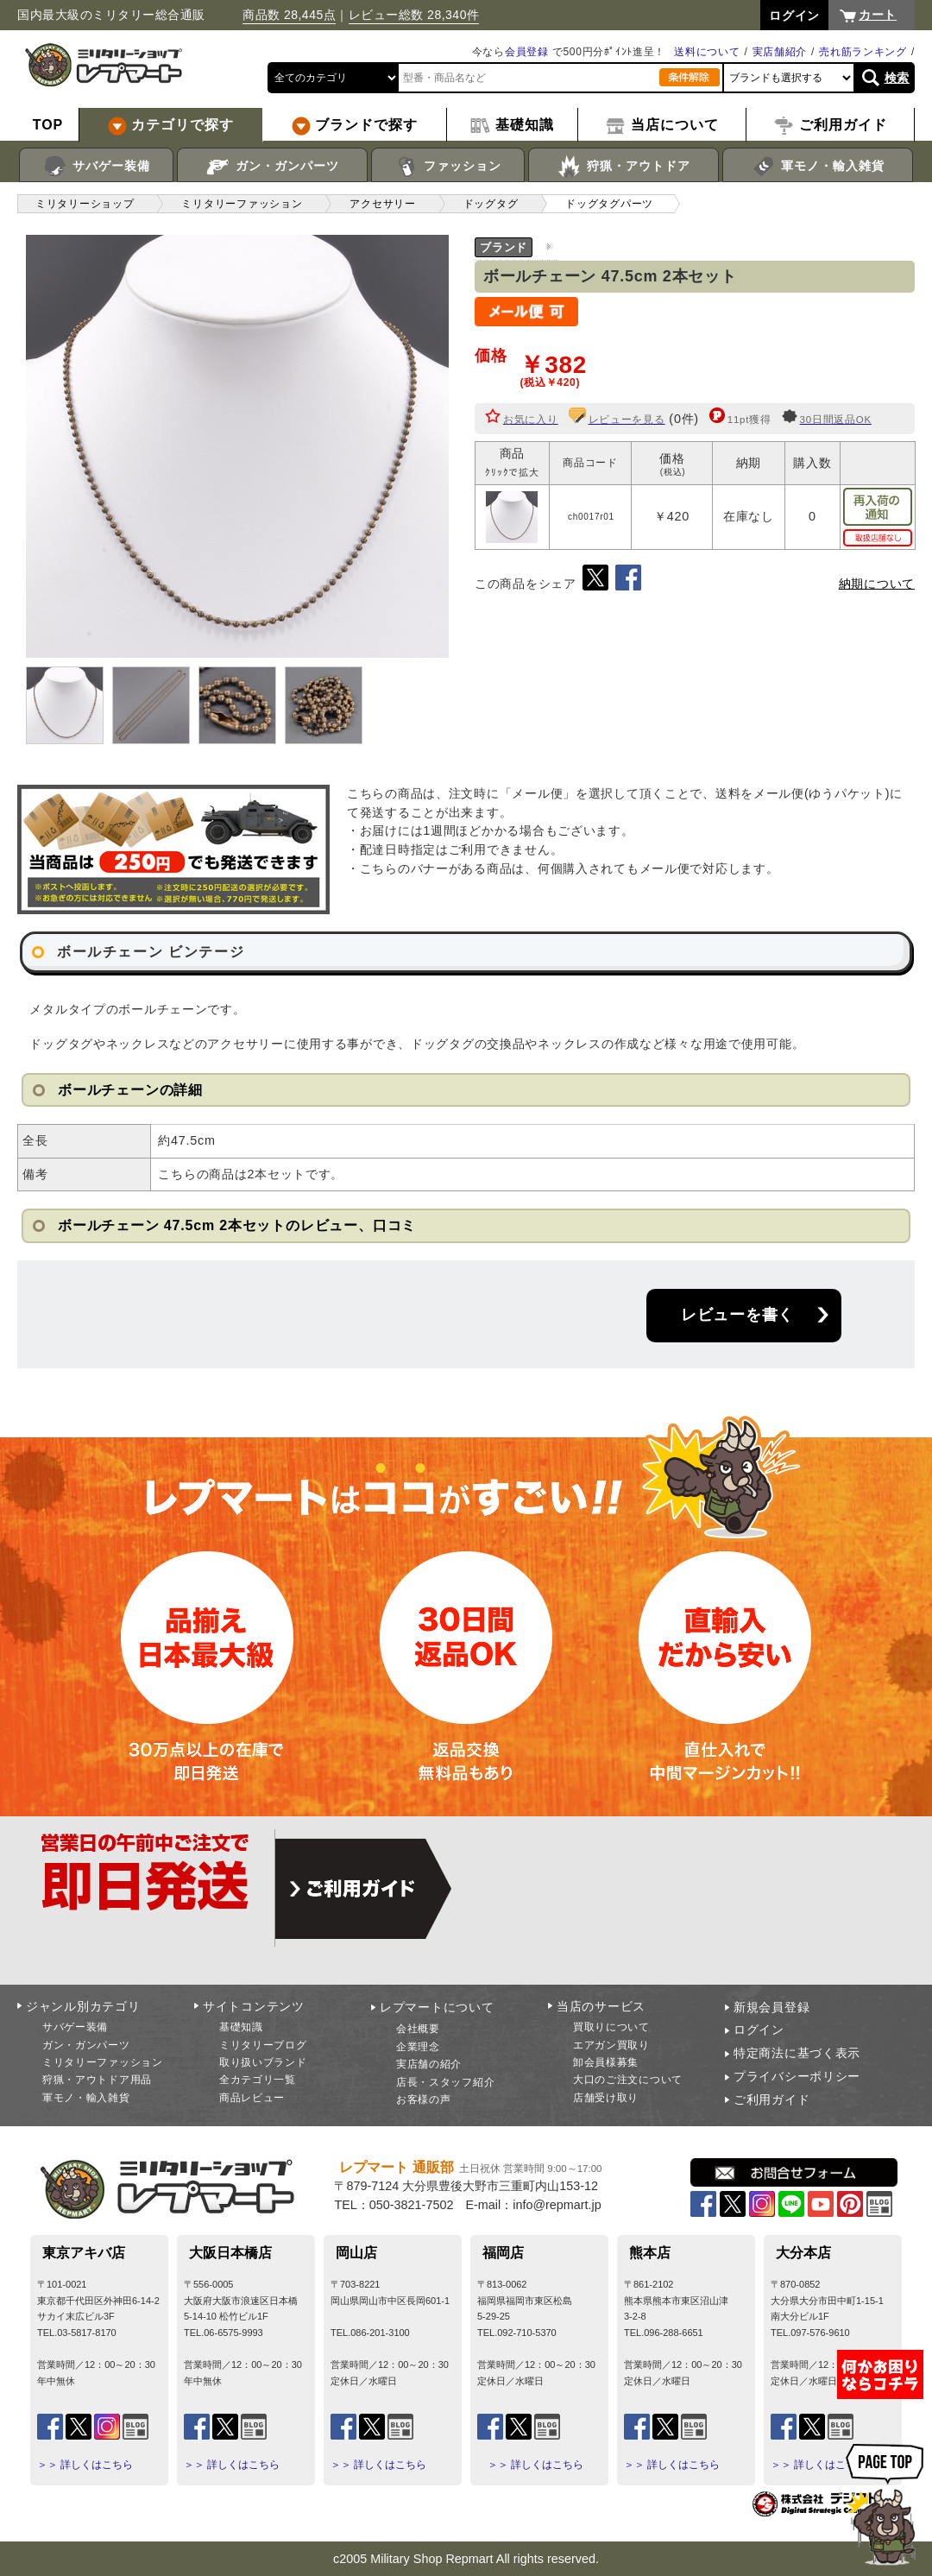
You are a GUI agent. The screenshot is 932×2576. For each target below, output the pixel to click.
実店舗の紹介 (429, 2064)
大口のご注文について (628, 2080)
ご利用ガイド (771, 2099)
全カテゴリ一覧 (257, 2080)
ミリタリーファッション (102, 2062)
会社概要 (418, 2029)
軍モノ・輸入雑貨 (818, 167)
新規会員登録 (771, 2007)
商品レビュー (252, 2098)
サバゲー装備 (96, 167)
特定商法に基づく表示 (797, 2053)
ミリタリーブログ (263, 2045)
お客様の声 (423, 2099)
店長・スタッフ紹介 (445, 2082)
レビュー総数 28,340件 (414, 15)
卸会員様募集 (606, 2062)
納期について (877, 583)
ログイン (759, 2029)
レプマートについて (437, 2007)
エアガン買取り (611, 2045)
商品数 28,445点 (289, 15)
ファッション (448, 167)
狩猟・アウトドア (623, 167)
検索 (897, 78)
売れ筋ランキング (863, 52)
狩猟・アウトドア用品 (97, 2080)
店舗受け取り (606, 2098)
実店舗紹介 (780, 52)
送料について (707, 52)
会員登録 (527, 52)
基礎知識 (241, 2027)
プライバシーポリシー (797, 2076)
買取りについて (611, 2027)
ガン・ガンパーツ (272, 167)
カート (878, 15)
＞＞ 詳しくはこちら (85, 2464)
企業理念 (418, 2047)
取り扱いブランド (263, 2062)
